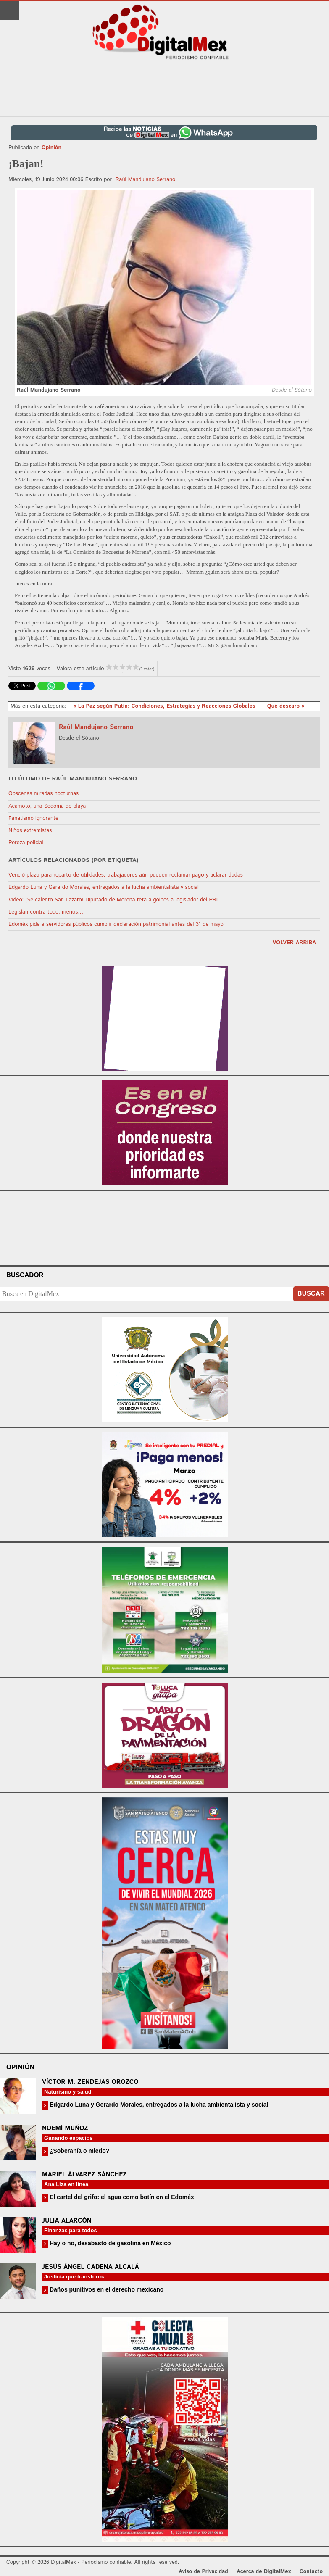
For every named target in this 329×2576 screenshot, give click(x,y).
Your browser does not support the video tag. (165, 1226)
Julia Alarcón (67, 2220)
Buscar (311, 1294)
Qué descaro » (286, 706)
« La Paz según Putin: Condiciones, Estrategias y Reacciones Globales (165, 706)
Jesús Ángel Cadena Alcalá (90, 2267)
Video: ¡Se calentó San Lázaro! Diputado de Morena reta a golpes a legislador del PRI (113, 900)
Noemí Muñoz (65, 2128)
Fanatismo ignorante (33, 818)
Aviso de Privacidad (203, 2572)
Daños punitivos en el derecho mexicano (105, 2289)
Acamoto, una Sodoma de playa (47, 806)
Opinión (51, 148)
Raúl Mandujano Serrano (146, 180)
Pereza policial (25, 843)
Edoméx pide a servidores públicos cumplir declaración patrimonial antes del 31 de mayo (116, 924)
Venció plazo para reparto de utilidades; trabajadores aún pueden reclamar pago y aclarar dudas (125, 875)
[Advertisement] (164, 89)
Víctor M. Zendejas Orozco (90, 2082)
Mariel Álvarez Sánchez (84, 2174)
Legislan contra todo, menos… (45, 912)
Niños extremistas (30, 831)
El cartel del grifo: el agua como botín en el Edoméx (121, 2197)
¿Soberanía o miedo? (78, 2150)
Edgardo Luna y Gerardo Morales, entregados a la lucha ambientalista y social (103, 887)
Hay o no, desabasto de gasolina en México (109, 2243)
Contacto (311, 2572)
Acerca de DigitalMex (264, 2572)
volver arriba (294, 943)
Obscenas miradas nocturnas (43, 794)
